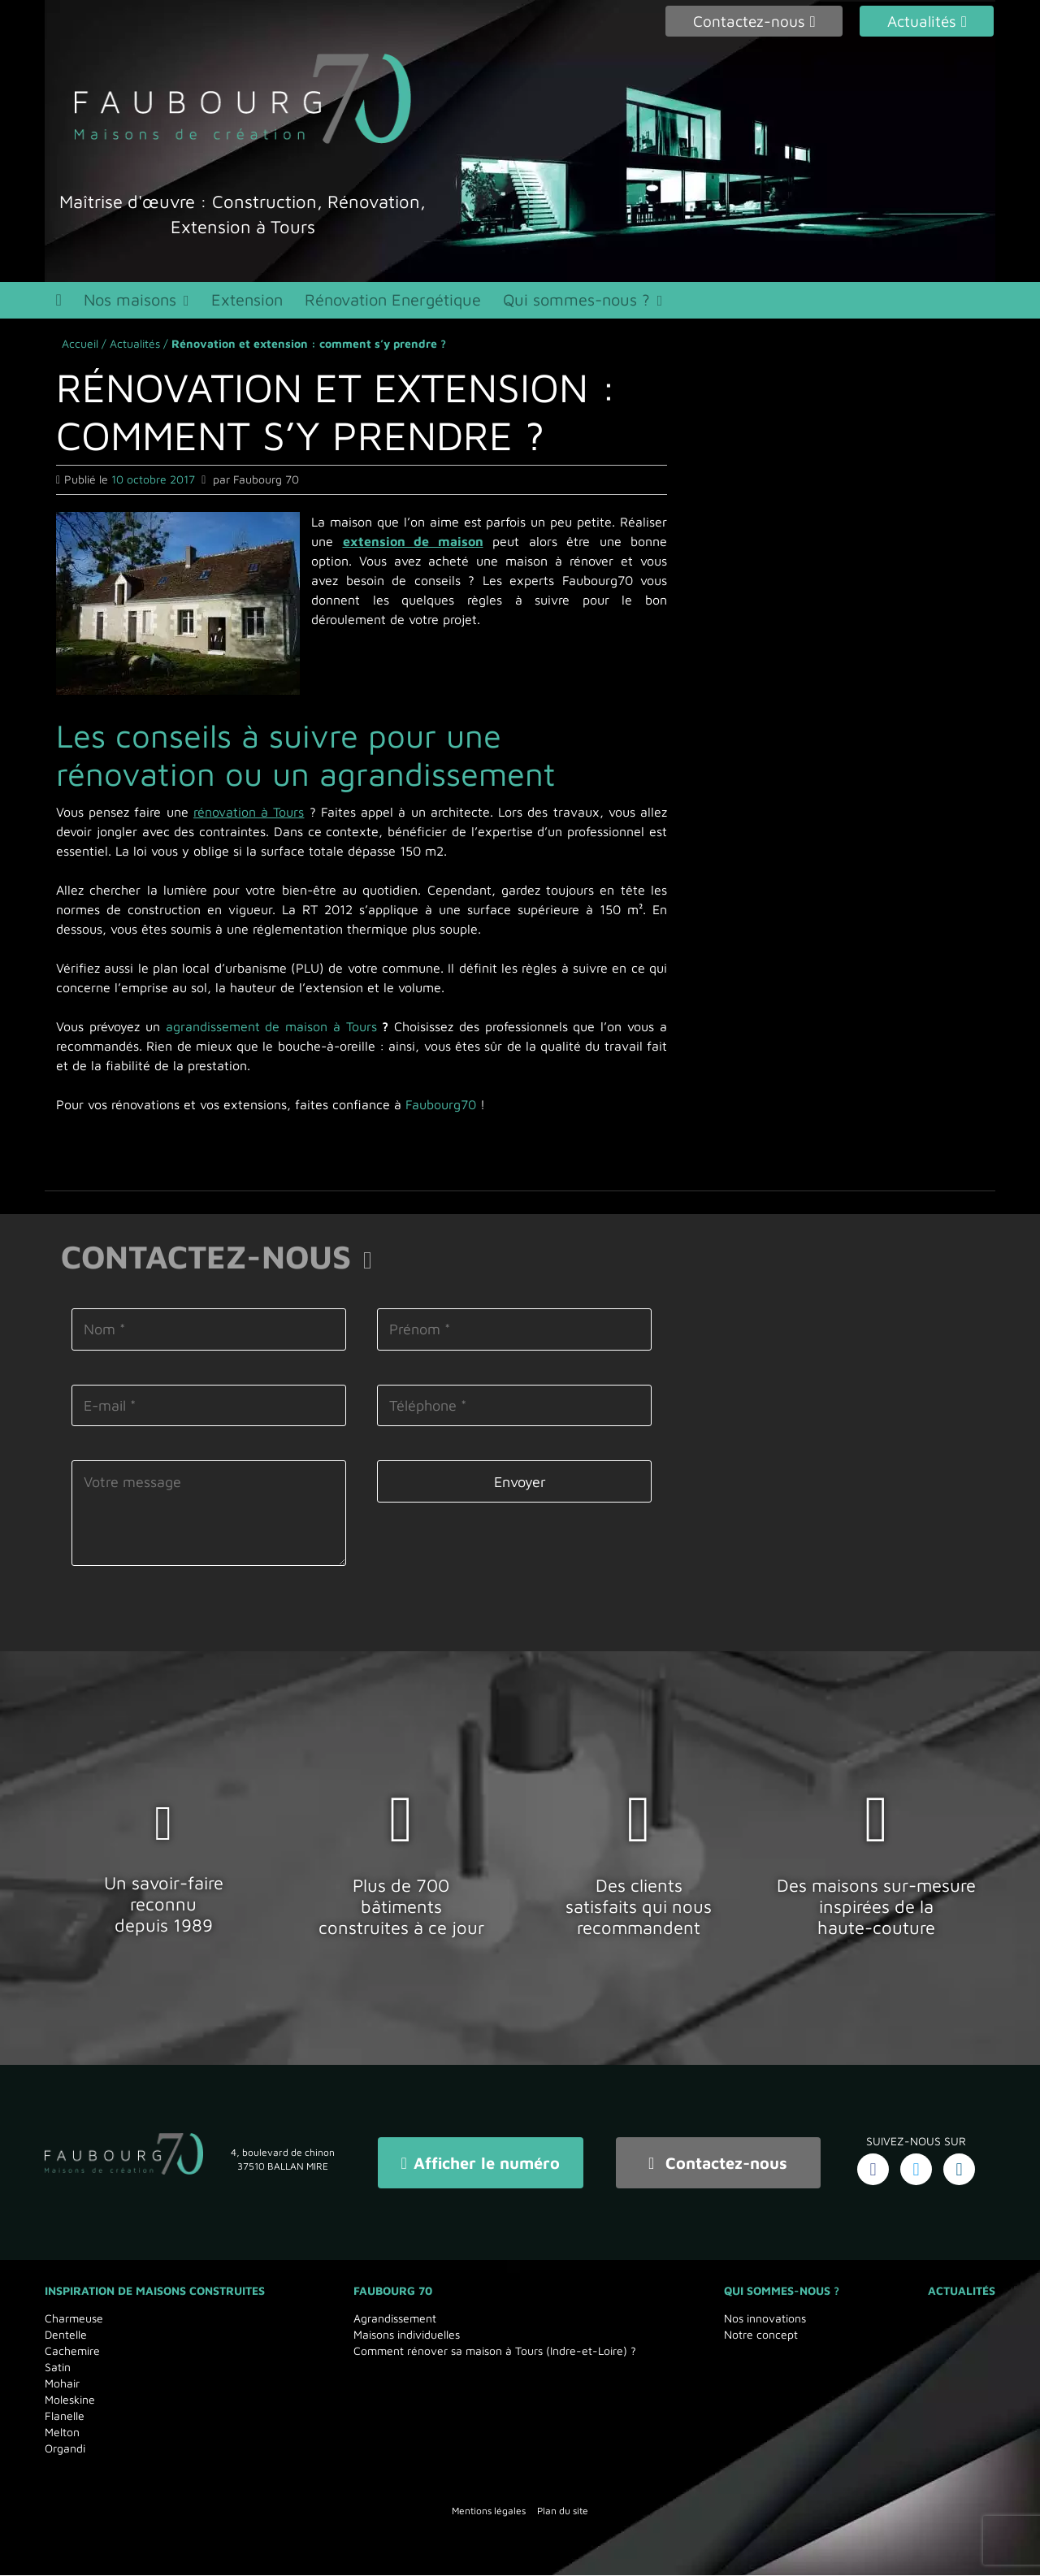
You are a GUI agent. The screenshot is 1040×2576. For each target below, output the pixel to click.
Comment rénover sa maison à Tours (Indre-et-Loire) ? (494, 2351)
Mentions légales (489, 2511)
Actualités (135, 350)
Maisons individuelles (406, 2335)
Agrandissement (394, 2319)
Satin (58, 2367)
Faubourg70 (440, 1111)
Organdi (65, 2449)
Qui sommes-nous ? (594, 302)
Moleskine (70, 2400)
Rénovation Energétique (406, 302)
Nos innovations (765, 2319)
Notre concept (761, 2335)
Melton (62, 2432)
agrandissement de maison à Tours (271, 1033)
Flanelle (64, 2416)
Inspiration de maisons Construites (155, 2291)
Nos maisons (135, 302)
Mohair (62, 2384)
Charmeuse (74, 2319)
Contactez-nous (717, 2166)
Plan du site (562, 2511)
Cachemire (72, 2351)
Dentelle (66, 2335)
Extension (256, 302)
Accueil (80, 350)
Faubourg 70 (392, 2291)
